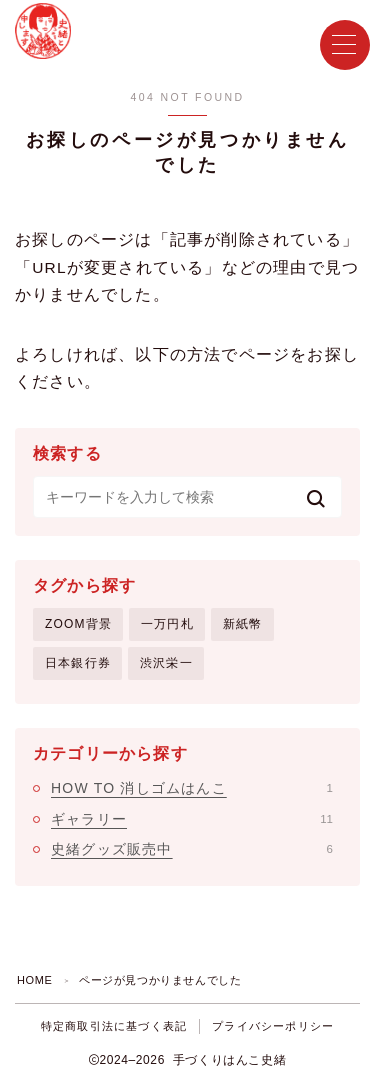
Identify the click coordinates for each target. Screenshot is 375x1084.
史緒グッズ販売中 (192, 849)
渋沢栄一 (166, 663)
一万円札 (167, 624)
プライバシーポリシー (273, 1026)
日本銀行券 (78, 663)
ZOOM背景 (78, 624)
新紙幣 (243, 624)
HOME (34, 980)
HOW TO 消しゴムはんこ (192, 788)
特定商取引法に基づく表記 (114, 1026)
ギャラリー (192, 819)
